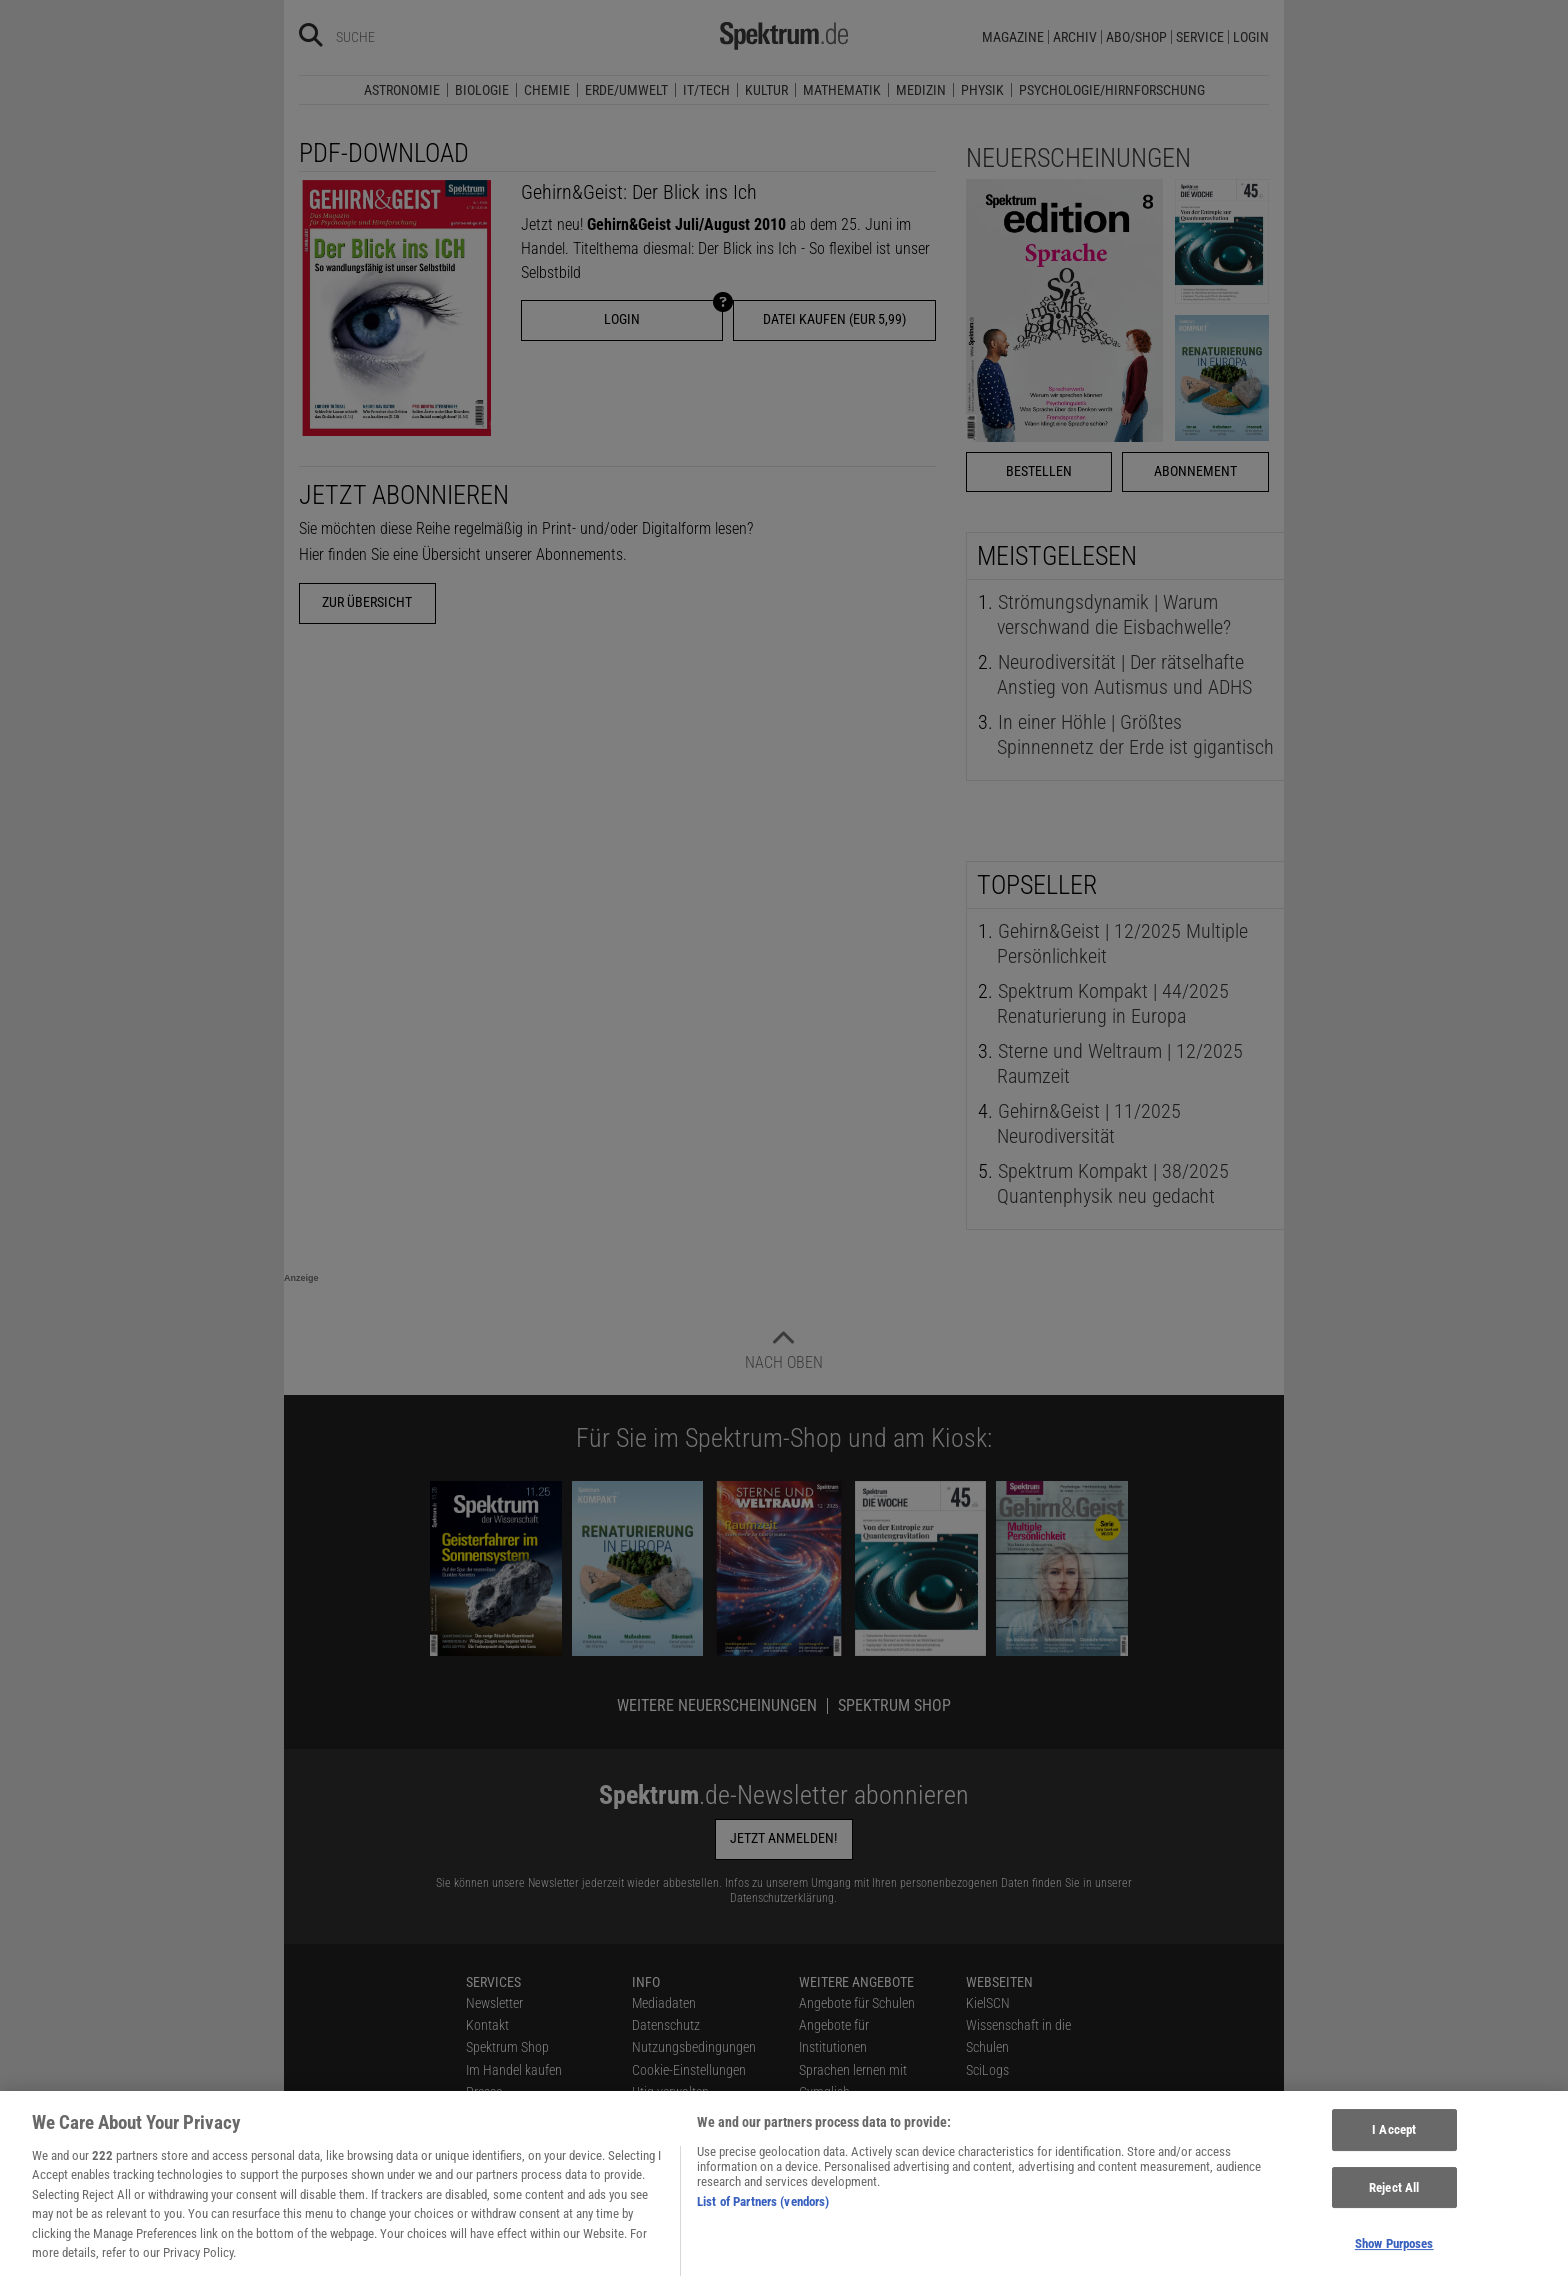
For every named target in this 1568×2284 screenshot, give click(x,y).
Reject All (1394, 2199)
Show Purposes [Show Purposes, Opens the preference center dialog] (1394, 2256)
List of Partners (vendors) (763, 2214)
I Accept (1394, 2142)
